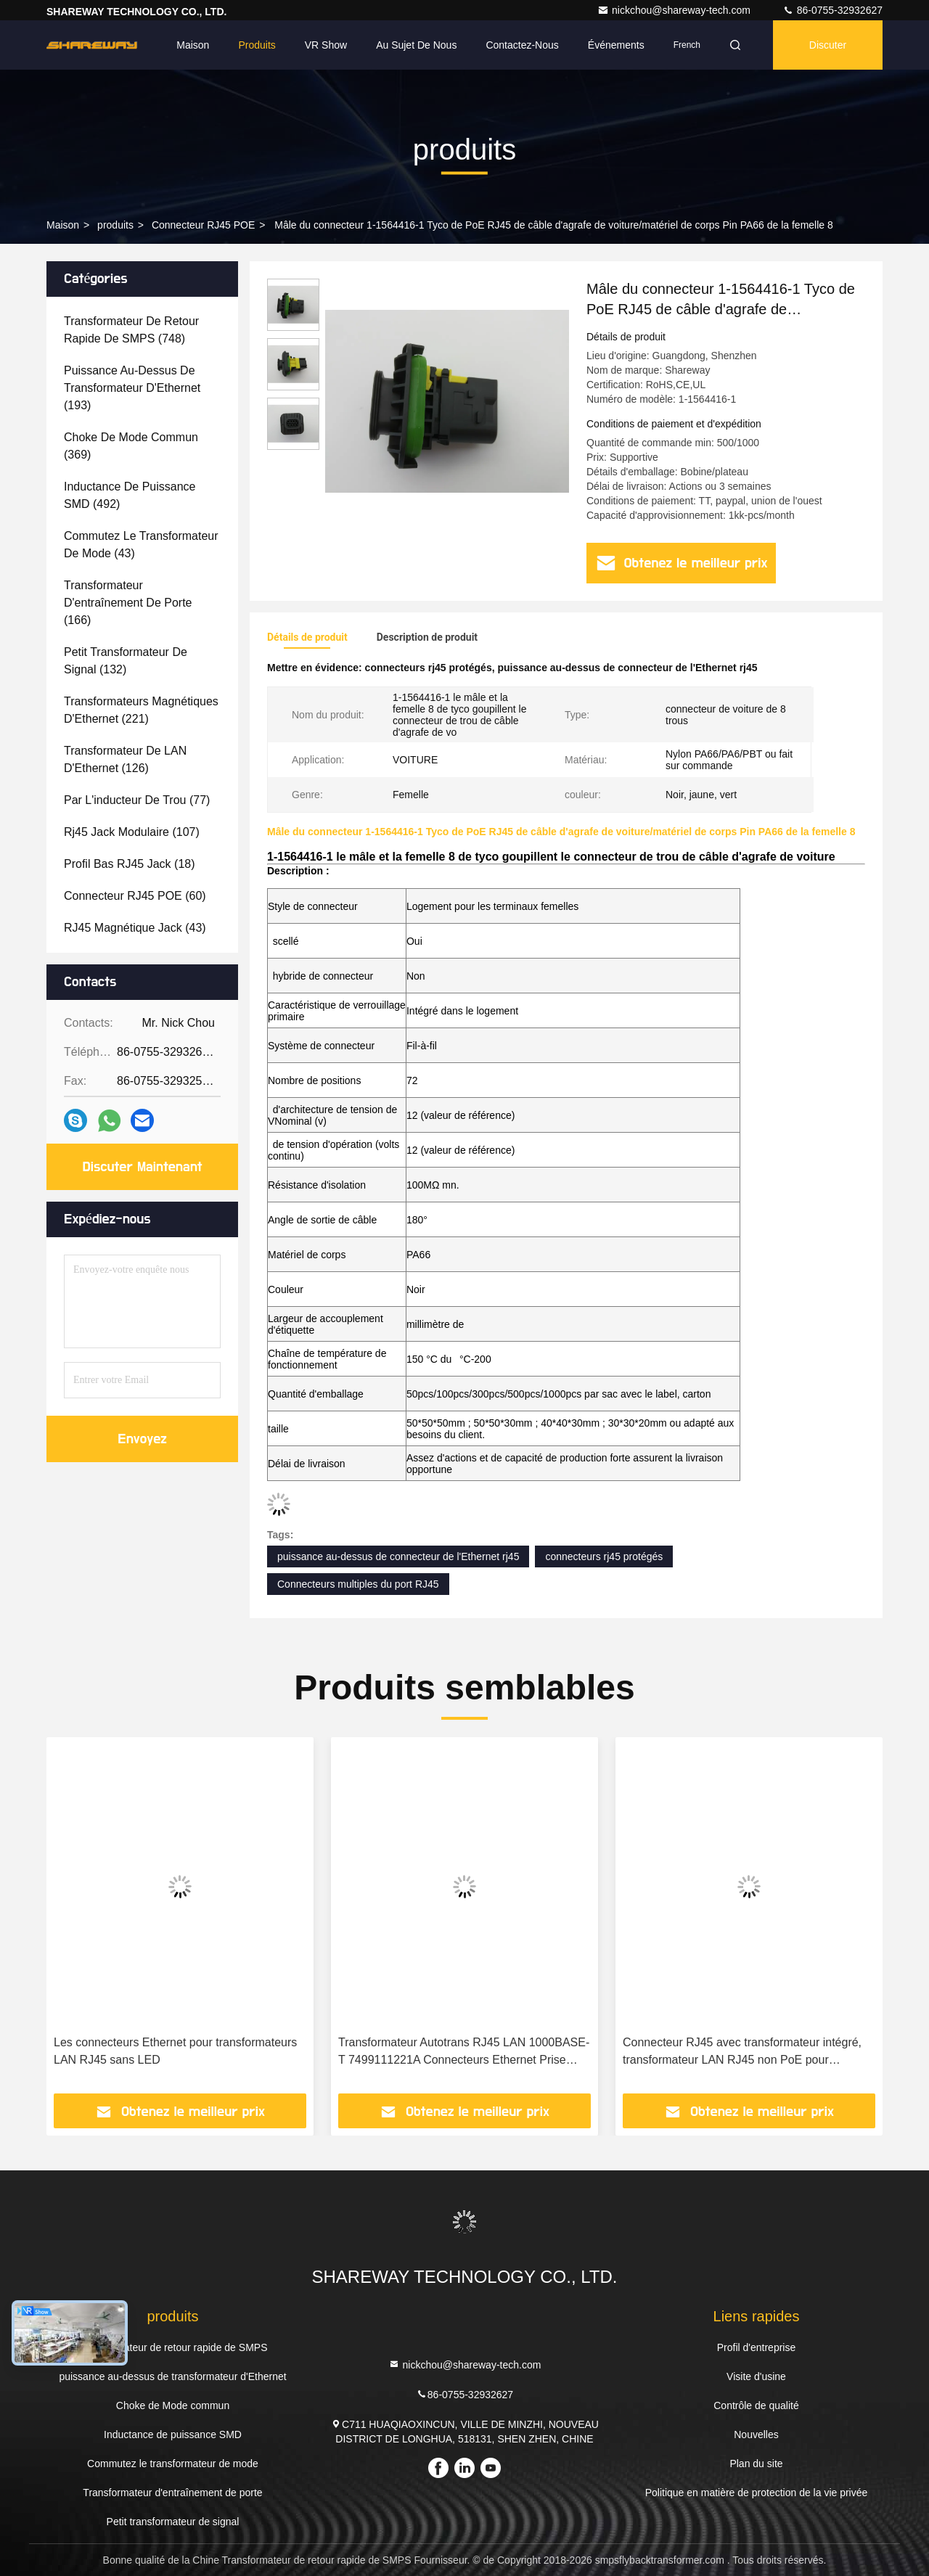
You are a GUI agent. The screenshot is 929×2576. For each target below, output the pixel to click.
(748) (131, 330)
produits (115, 225)
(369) (131, 446)
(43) (141, 544)
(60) (135, 896)
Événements (616, 45)
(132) (125, 661)
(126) (125, 759)
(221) (141, 710)
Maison (192, 45)
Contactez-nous (522, 45)
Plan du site (755, 2463)
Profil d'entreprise (756, 2347)
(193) (132, 387)
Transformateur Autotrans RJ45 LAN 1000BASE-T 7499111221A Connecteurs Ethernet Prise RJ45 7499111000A (463, 2052)
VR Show (326, 45)
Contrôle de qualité (756, 2405)
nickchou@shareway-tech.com (675, 10)
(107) (132, 832)
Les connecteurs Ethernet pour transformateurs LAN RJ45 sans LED (175, 2051)
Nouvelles (756, 2434)
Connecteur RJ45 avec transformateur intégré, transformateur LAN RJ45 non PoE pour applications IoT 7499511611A (742, 2052)
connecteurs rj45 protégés (604, 1556)
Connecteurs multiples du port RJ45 (358, 1584)
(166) (128, 602)
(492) (129, 495)
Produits (256, 45)
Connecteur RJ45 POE (203, 225)
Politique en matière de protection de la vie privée (756, 2492)
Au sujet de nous (416, 45)
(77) (137, 800)
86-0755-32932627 (832, 10)
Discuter (827, 45)
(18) (129, 864)
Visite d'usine (756, 2376)
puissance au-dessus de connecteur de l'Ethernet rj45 (398, 1556)
